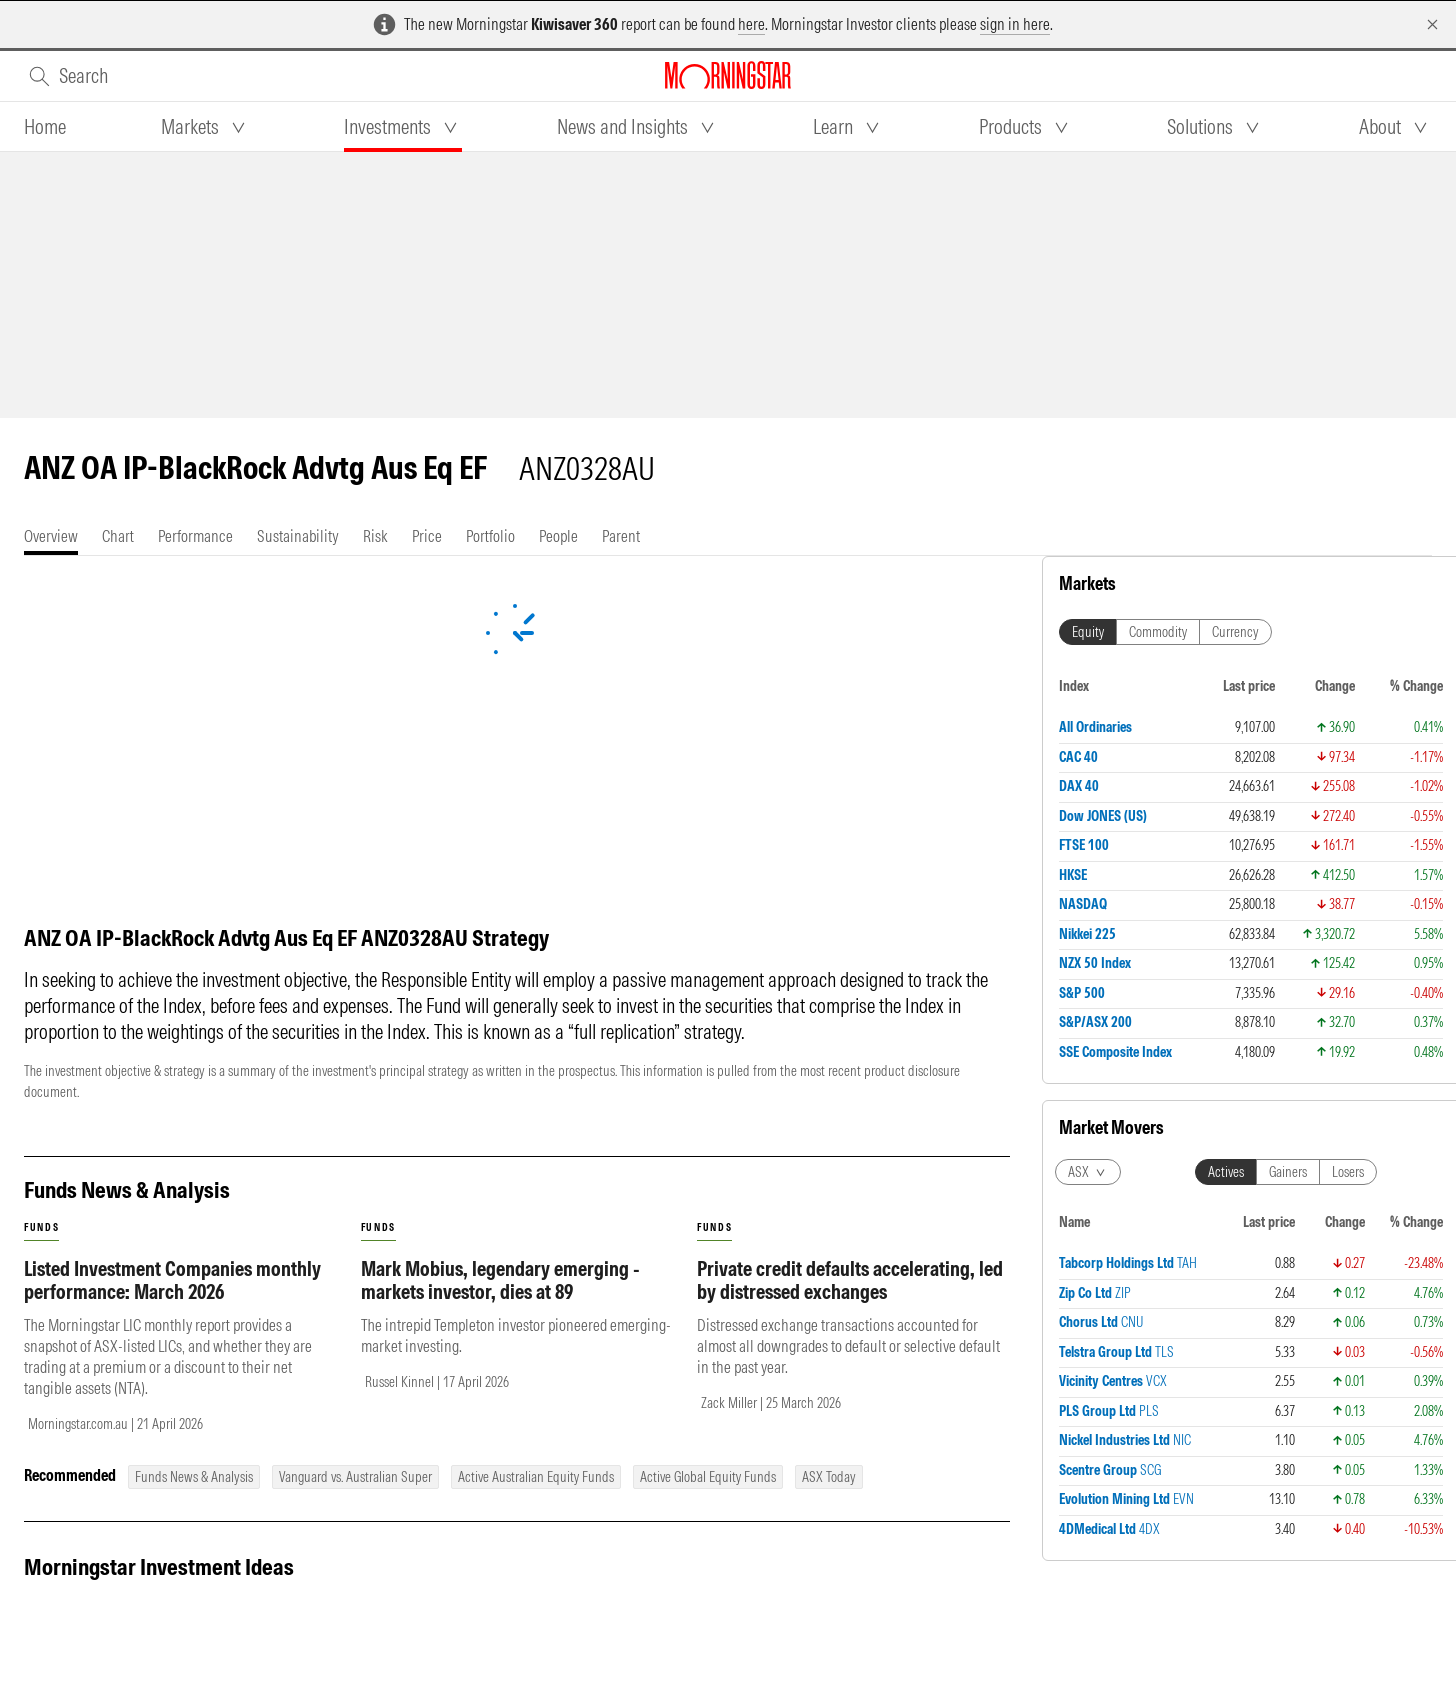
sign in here (1015, 24)
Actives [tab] (1226, 756)
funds (41, 1227)
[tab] (45, 127)
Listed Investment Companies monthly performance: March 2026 (172, 1280)
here (751, 24)
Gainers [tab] (1288, 756)
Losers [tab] (1348, 756)
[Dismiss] (1432, 24)
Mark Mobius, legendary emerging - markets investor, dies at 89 (500, 1280)
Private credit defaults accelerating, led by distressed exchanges (850, 1280)
